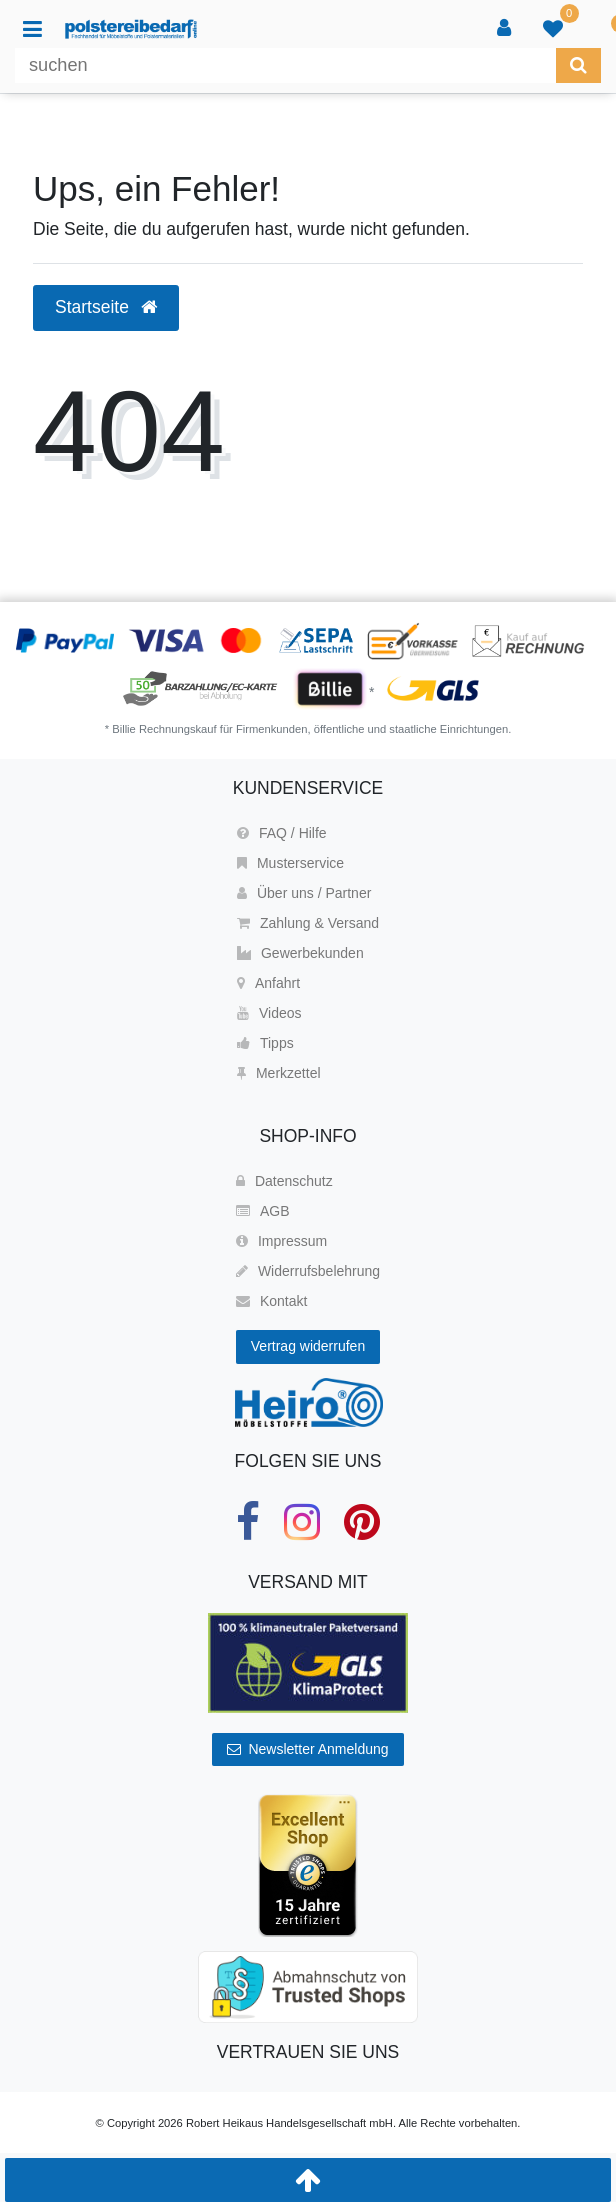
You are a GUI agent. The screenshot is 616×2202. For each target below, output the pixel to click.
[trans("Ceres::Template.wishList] (555, 29)
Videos (269, 1013)
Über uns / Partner (304, 893)
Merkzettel (279, 1073)
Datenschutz (284, 1181)
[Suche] (578, 65)
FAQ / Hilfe (282, 833)
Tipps (265, 1043)
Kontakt (271, 1301)
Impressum (281, 1241)
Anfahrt (268, 983)
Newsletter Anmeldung (307, 1749)
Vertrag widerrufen (308, 1346)
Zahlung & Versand (308, 923)
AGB (263, 1211)
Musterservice (290, 863)
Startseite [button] (106, 307)
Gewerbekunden (300, 953)
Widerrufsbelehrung (308, 1271)
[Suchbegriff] (285, 65)
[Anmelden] (506, 29)
